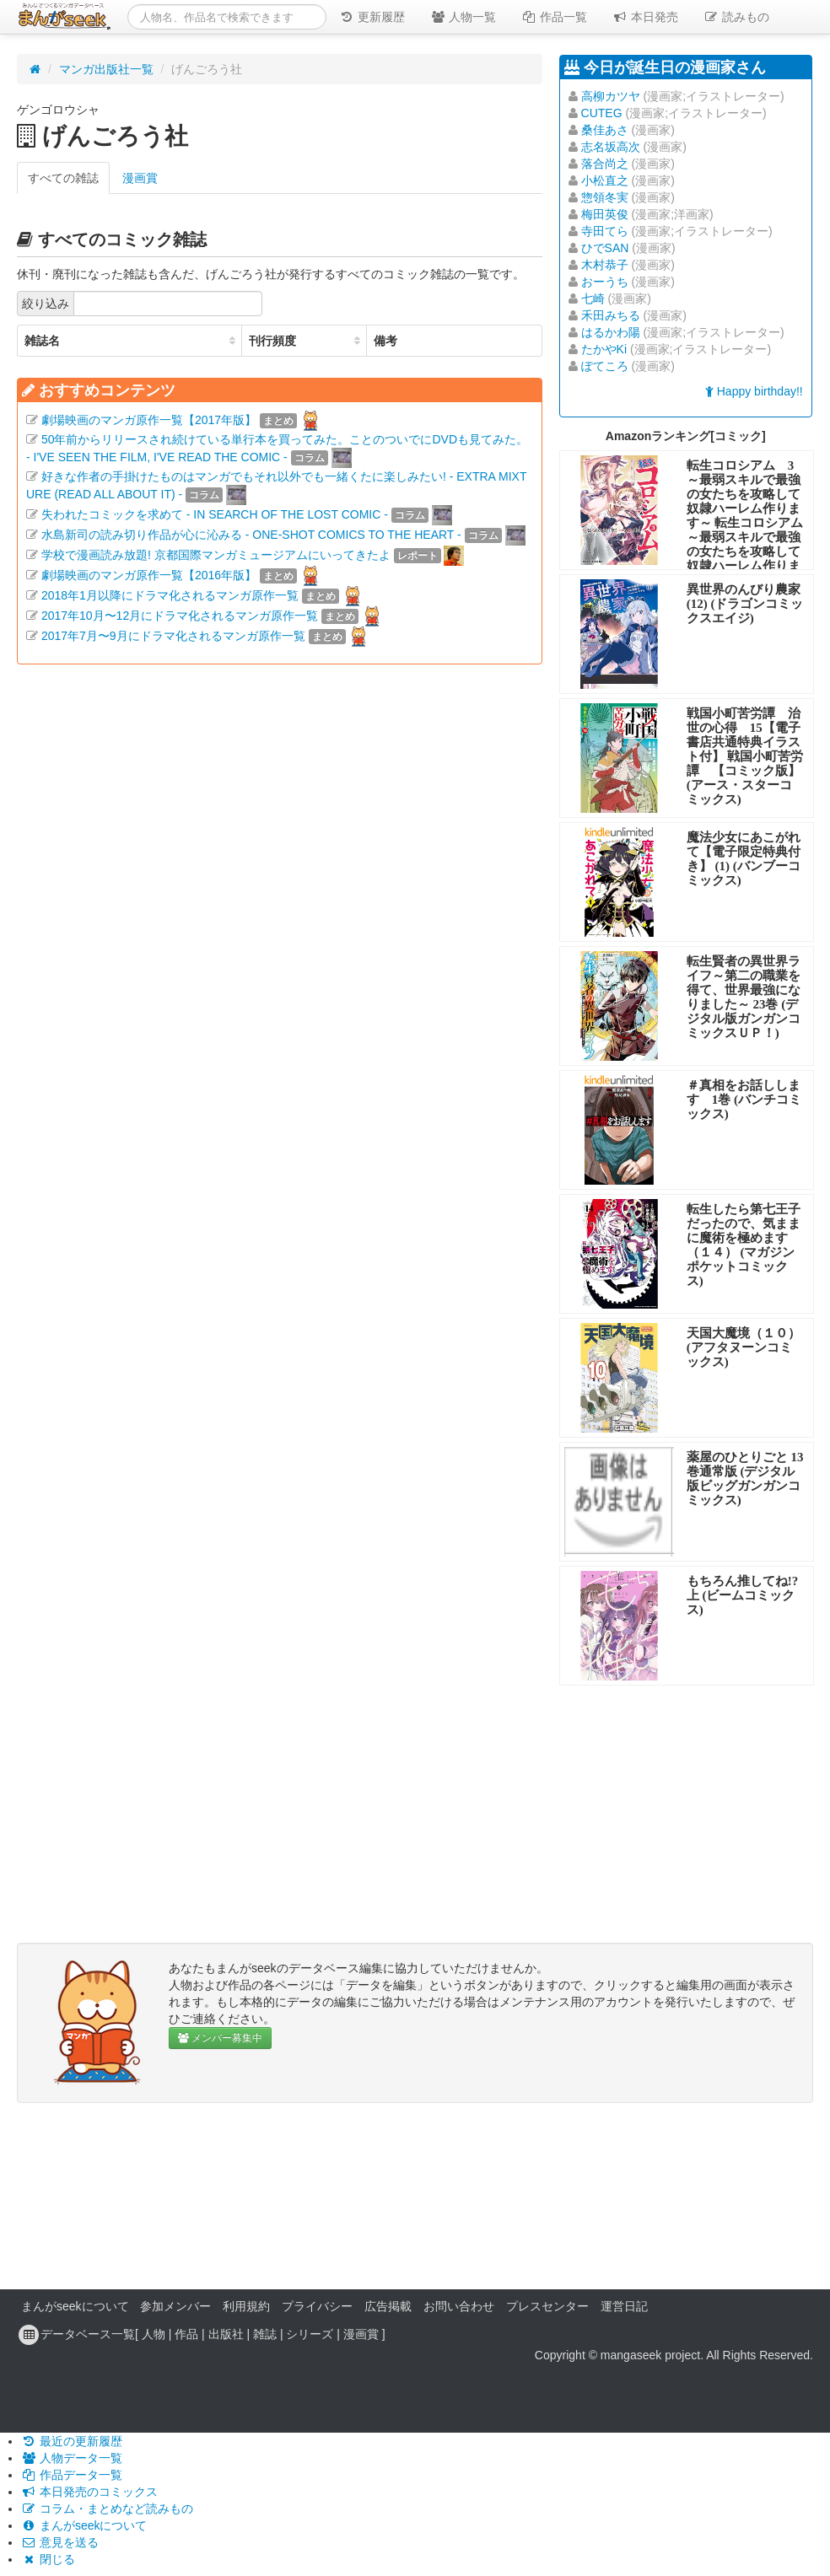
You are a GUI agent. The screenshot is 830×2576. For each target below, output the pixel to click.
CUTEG (601, 113)
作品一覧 (554, 17)
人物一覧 (463, 17)
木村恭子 (604, 265)
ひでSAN (605, 248)
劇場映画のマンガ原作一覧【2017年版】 (148, 420)
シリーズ (309, 2334)
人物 (153, 2334)
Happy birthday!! (754, 391)
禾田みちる (610, 315)
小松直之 (604, 180)
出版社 (226, 2334)
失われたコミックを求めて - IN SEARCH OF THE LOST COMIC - (214, 514)
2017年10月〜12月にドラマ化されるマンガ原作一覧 (179, 615)
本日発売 (645, 17)
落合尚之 (604, 163)
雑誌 (265, 2334)
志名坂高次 (610, 146)
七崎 (593, 298)
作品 (186, 2334)
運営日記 (624, 2306)
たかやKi (604, 349)
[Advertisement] (279, 826)
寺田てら (604, 231)
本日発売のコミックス (89, 2491)
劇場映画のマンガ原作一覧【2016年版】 (148, 575)
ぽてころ (604, 366)
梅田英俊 (604, 214)
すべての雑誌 (63, 178)
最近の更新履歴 (71, 2441)
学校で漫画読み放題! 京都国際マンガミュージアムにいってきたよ (216, 555)
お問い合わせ (458, 2306)
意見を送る (60, 2542)
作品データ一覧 (71, 2475)
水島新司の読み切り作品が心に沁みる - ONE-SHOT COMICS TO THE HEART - (251, 534)
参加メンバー (175, 2306)
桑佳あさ (604, 130)
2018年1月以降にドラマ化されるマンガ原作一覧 (170, 595)
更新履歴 (372, 17)
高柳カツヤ (610, 96)
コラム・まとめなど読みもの (107, 2508)
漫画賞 (140, 178)
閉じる (48, 2559)
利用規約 (246, 2306)
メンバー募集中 (220, 2038)
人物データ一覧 (71, 2458)
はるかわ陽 (610, 332)
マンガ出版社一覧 (106, 69)
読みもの (736, 17)
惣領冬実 (604, 197)
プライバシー (317, 2306)
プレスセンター (547, 2306)
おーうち (604, 281)
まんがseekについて (75, 2306)
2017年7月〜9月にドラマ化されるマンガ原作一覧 (173, 636)
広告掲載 (388, 2306)
